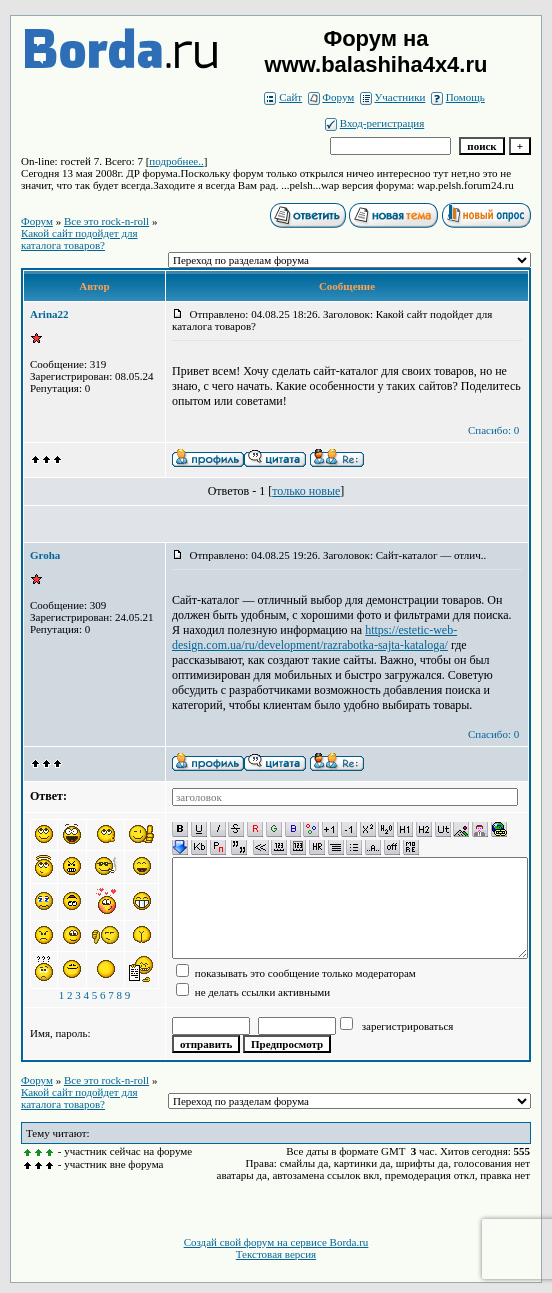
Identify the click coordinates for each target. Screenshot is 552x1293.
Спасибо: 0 (493, 430)
